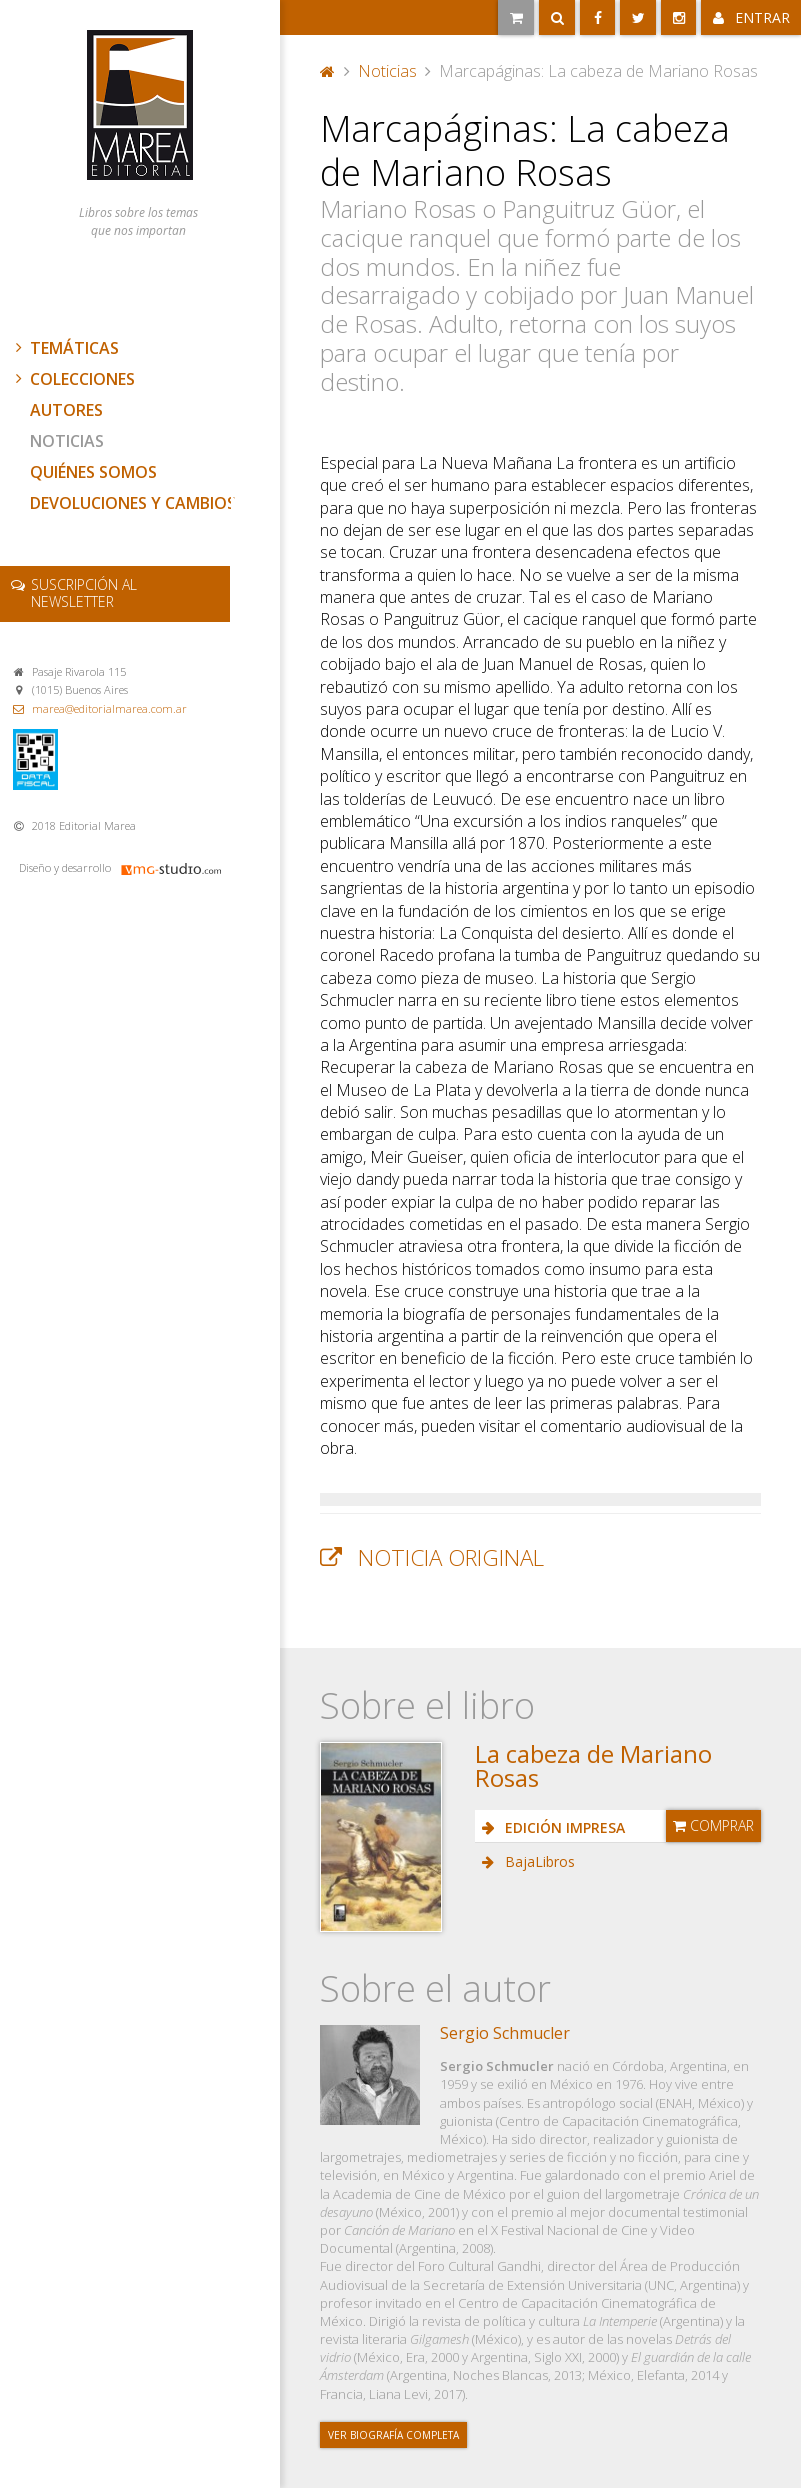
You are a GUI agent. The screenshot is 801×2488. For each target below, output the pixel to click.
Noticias (67, 441)
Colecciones (73, 379)
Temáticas (65, 348)
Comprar (713, 1825)
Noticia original (451, 1557)
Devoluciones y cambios (133, 503)
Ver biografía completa (393, 2435)
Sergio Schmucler (505, 2033)
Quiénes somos (93, 472)
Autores (66, 410)
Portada (328, 71)
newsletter (84, 593)
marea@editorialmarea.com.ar (109, 708)
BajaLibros (538, 1861)
